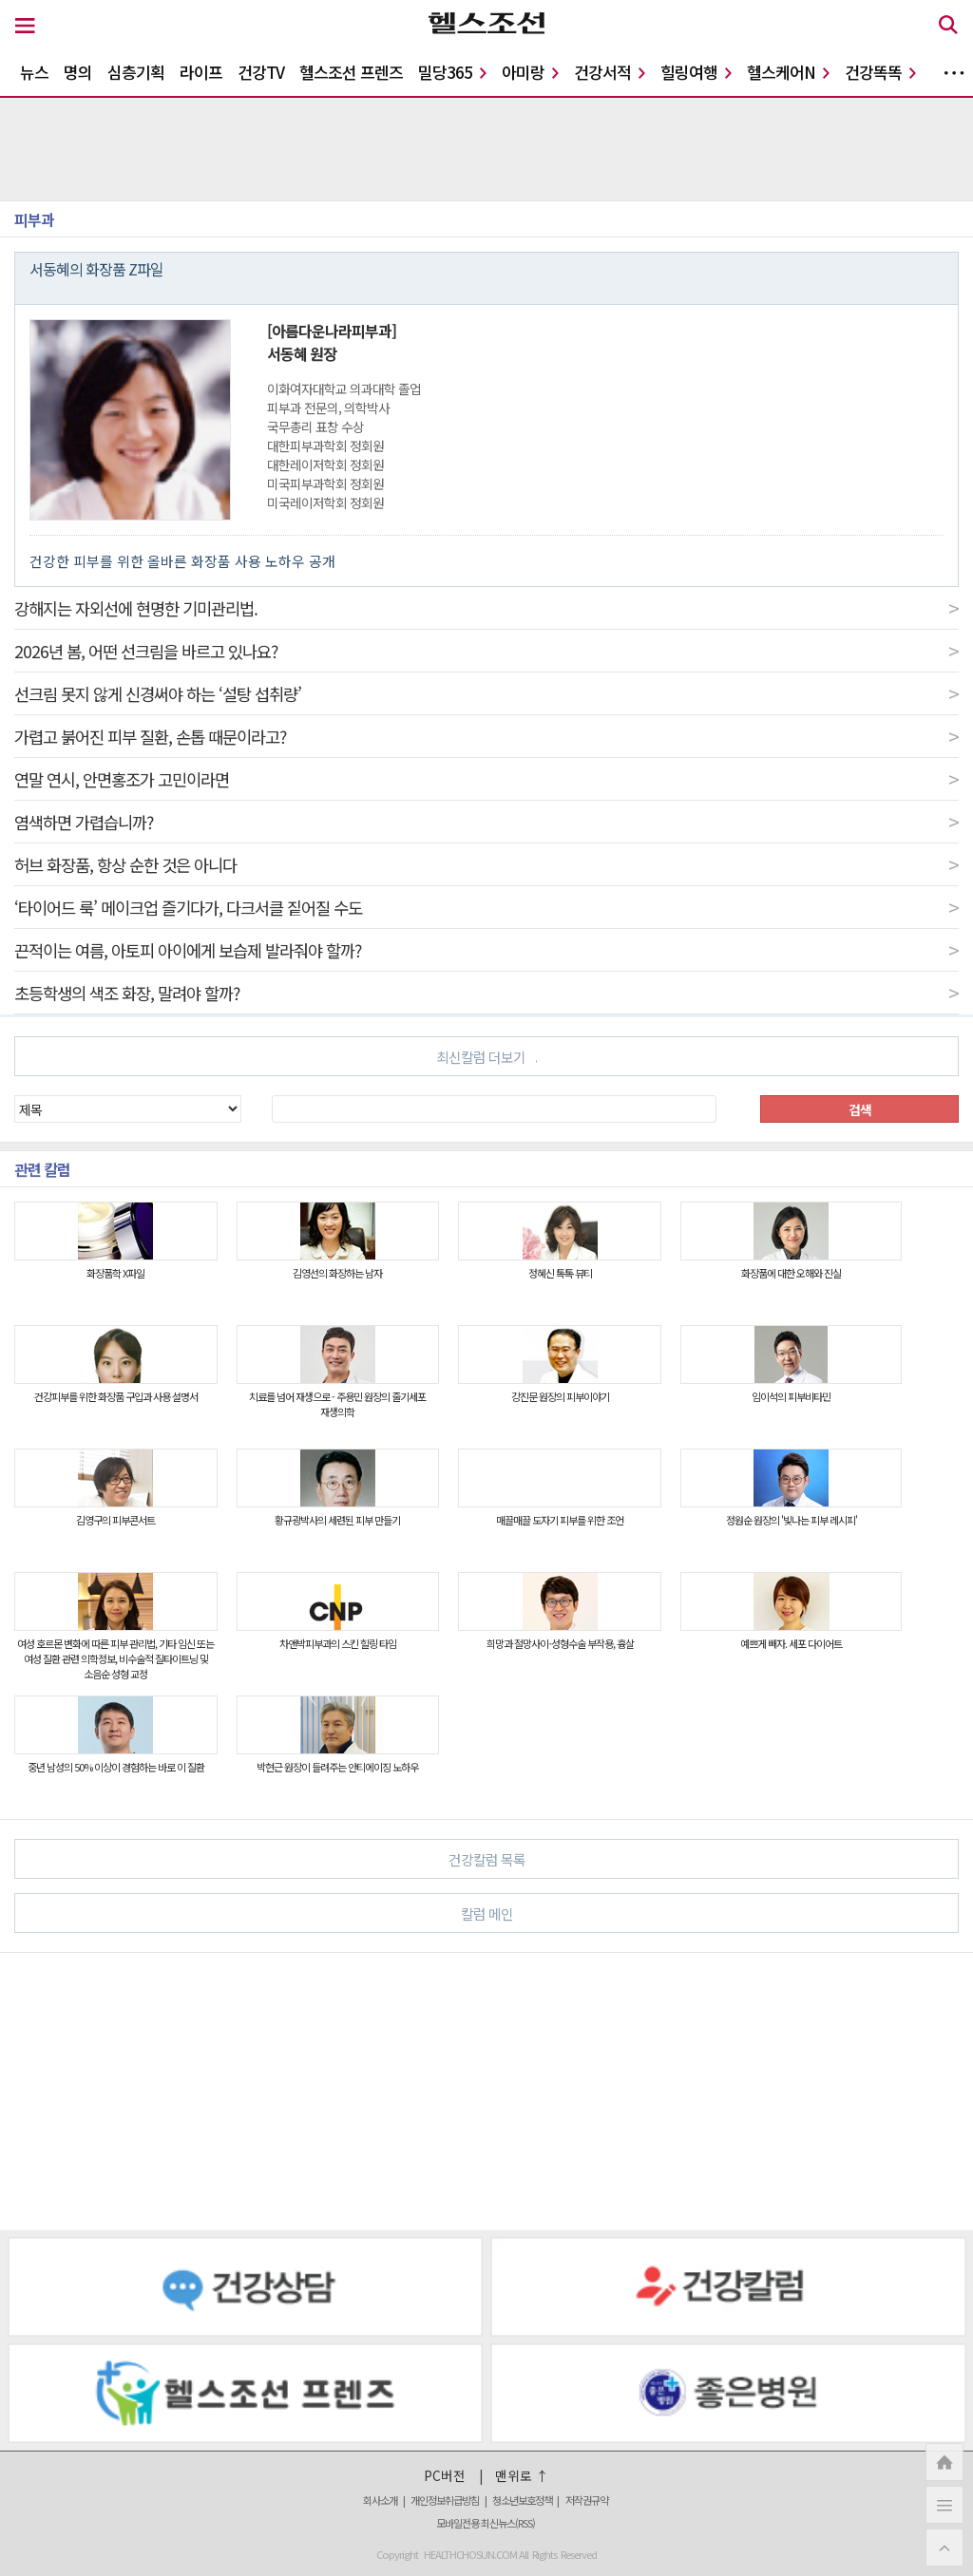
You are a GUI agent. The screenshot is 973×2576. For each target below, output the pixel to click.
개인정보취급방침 (444, 2500)
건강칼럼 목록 (696, 1858)
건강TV (261, 72)
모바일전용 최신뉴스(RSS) (485, 2522)
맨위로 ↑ (522, 2475)
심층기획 (135, 72)
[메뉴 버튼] (25, 26)
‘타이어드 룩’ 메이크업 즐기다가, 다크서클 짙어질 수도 (486, 907)
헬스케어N (788, 72)
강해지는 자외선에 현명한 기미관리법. (486, 608)
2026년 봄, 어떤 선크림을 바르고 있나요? (486, 651)
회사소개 (380, 2500)
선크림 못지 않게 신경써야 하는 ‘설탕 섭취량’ (486, 693)
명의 (78, 72)
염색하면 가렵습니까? (486, 822)
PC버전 (445, 2475)
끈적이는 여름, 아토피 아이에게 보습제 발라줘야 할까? (486, 950)
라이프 (201, 72)
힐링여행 (696, 72)
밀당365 (452, 72)
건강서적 (609, 72)
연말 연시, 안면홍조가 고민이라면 (486, 779)
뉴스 (34, 72)
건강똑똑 (880, 72)
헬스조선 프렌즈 (351, 72)
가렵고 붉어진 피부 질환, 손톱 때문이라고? (486, 736)
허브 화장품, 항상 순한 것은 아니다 (486, 864)
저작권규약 (586, 2500)
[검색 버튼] (948, 27)
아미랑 (530, 72)
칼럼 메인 (702, 1912)
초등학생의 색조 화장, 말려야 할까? (486, 992)
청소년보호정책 (522, 2500)
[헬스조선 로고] (487, 27)
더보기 (954, 73)
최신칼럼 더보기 (487, 1057)
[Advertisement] (486, 2092)
